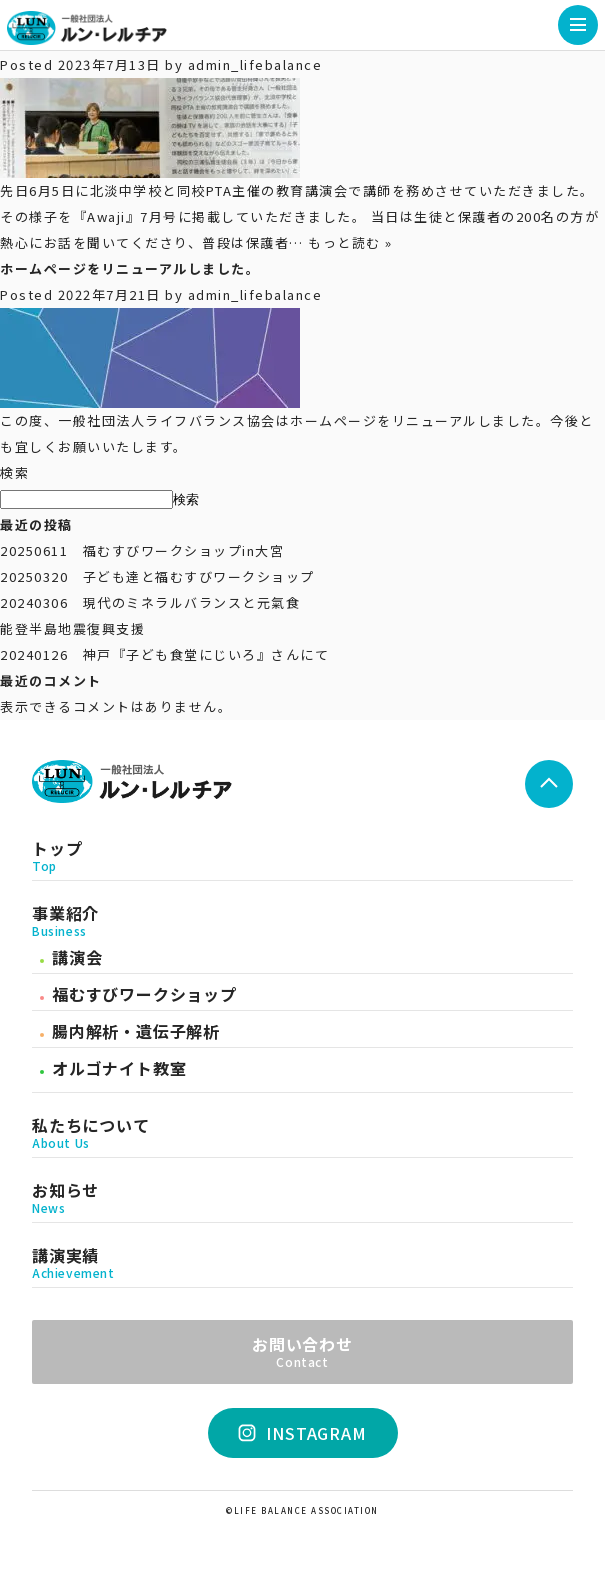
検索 (14, 472)
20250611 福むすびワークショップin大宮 (142, 550)
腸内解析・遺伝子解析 (136, 1031)
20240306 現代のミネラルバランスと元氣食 (150, 602)
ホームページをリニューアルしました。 (130, 268)
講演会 (77, 957)
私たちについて (302, 1133)
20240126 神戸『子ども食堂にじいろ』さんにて (164, 654)
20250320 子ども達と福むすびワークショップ (157, 576)
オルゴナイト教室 (119, 1068)
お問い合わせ (302, 1350)
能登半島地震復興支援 (72, 628)
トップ (302, 856)
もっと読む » (350, 242)
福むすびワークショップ (144, 994)
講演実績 (302, 1263)
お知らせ (302, 1198)
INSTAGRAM (303, 1433)
